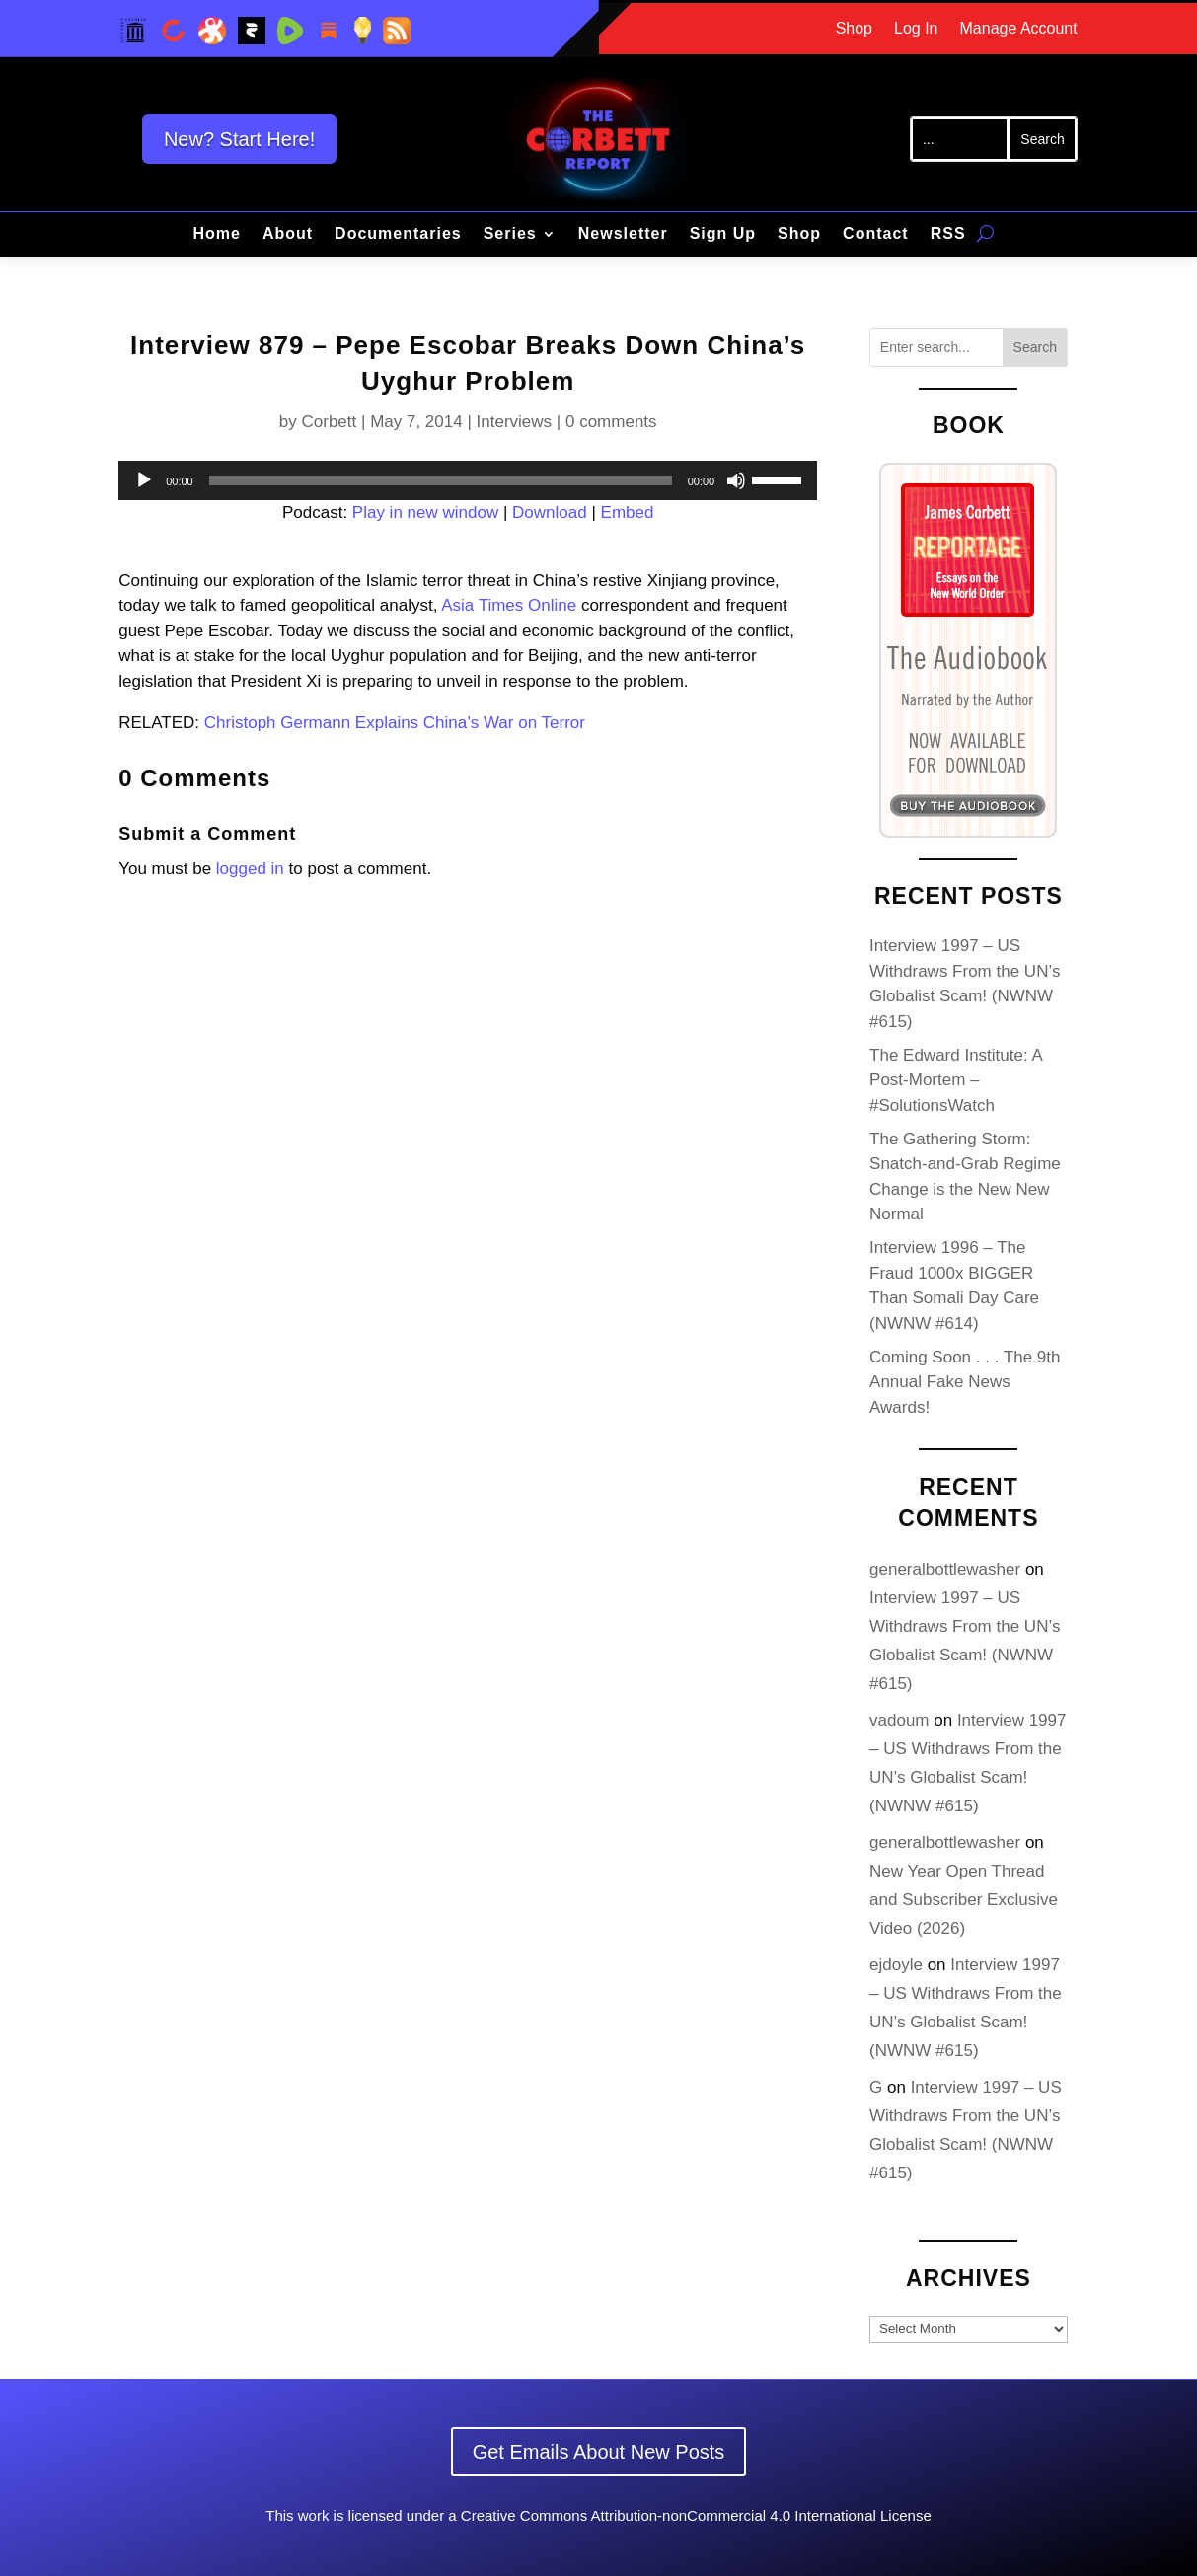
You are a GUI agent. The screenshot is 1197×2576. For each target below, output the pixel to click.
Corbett (329, 421)
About (287, 234)
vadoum (899, 1720)
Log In (915, 29)
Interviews (515, 421)
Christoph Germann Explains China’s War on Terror (394, 722)
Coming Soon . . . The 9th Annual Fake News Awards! (964, 1382)
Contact (876, 234)
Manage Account (1019, 29)
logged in (250, 868)
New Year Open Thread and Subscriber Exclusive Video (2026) (963, 1900)
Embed (627, 512)
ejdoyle (896, 1964)
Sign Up (723, 234)
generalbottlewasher (944, 1569)
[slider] (440, 480)
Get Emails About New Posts (599, 2452)
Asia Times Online (508, 605)
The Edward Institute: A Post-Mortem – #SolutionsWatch (955, 1080)
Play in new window (425, 512)
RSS (948, 234)
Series (510, 234)
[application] (467, 480)
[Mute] (736, 480)
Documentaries (398, 234)
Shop (854, 29)
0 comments (611, 421)
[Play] (144, 480)
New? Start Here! (239, 139)
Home (216, 234)
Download (549, 512)
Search (1035, 347)
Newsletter (623, 234)
